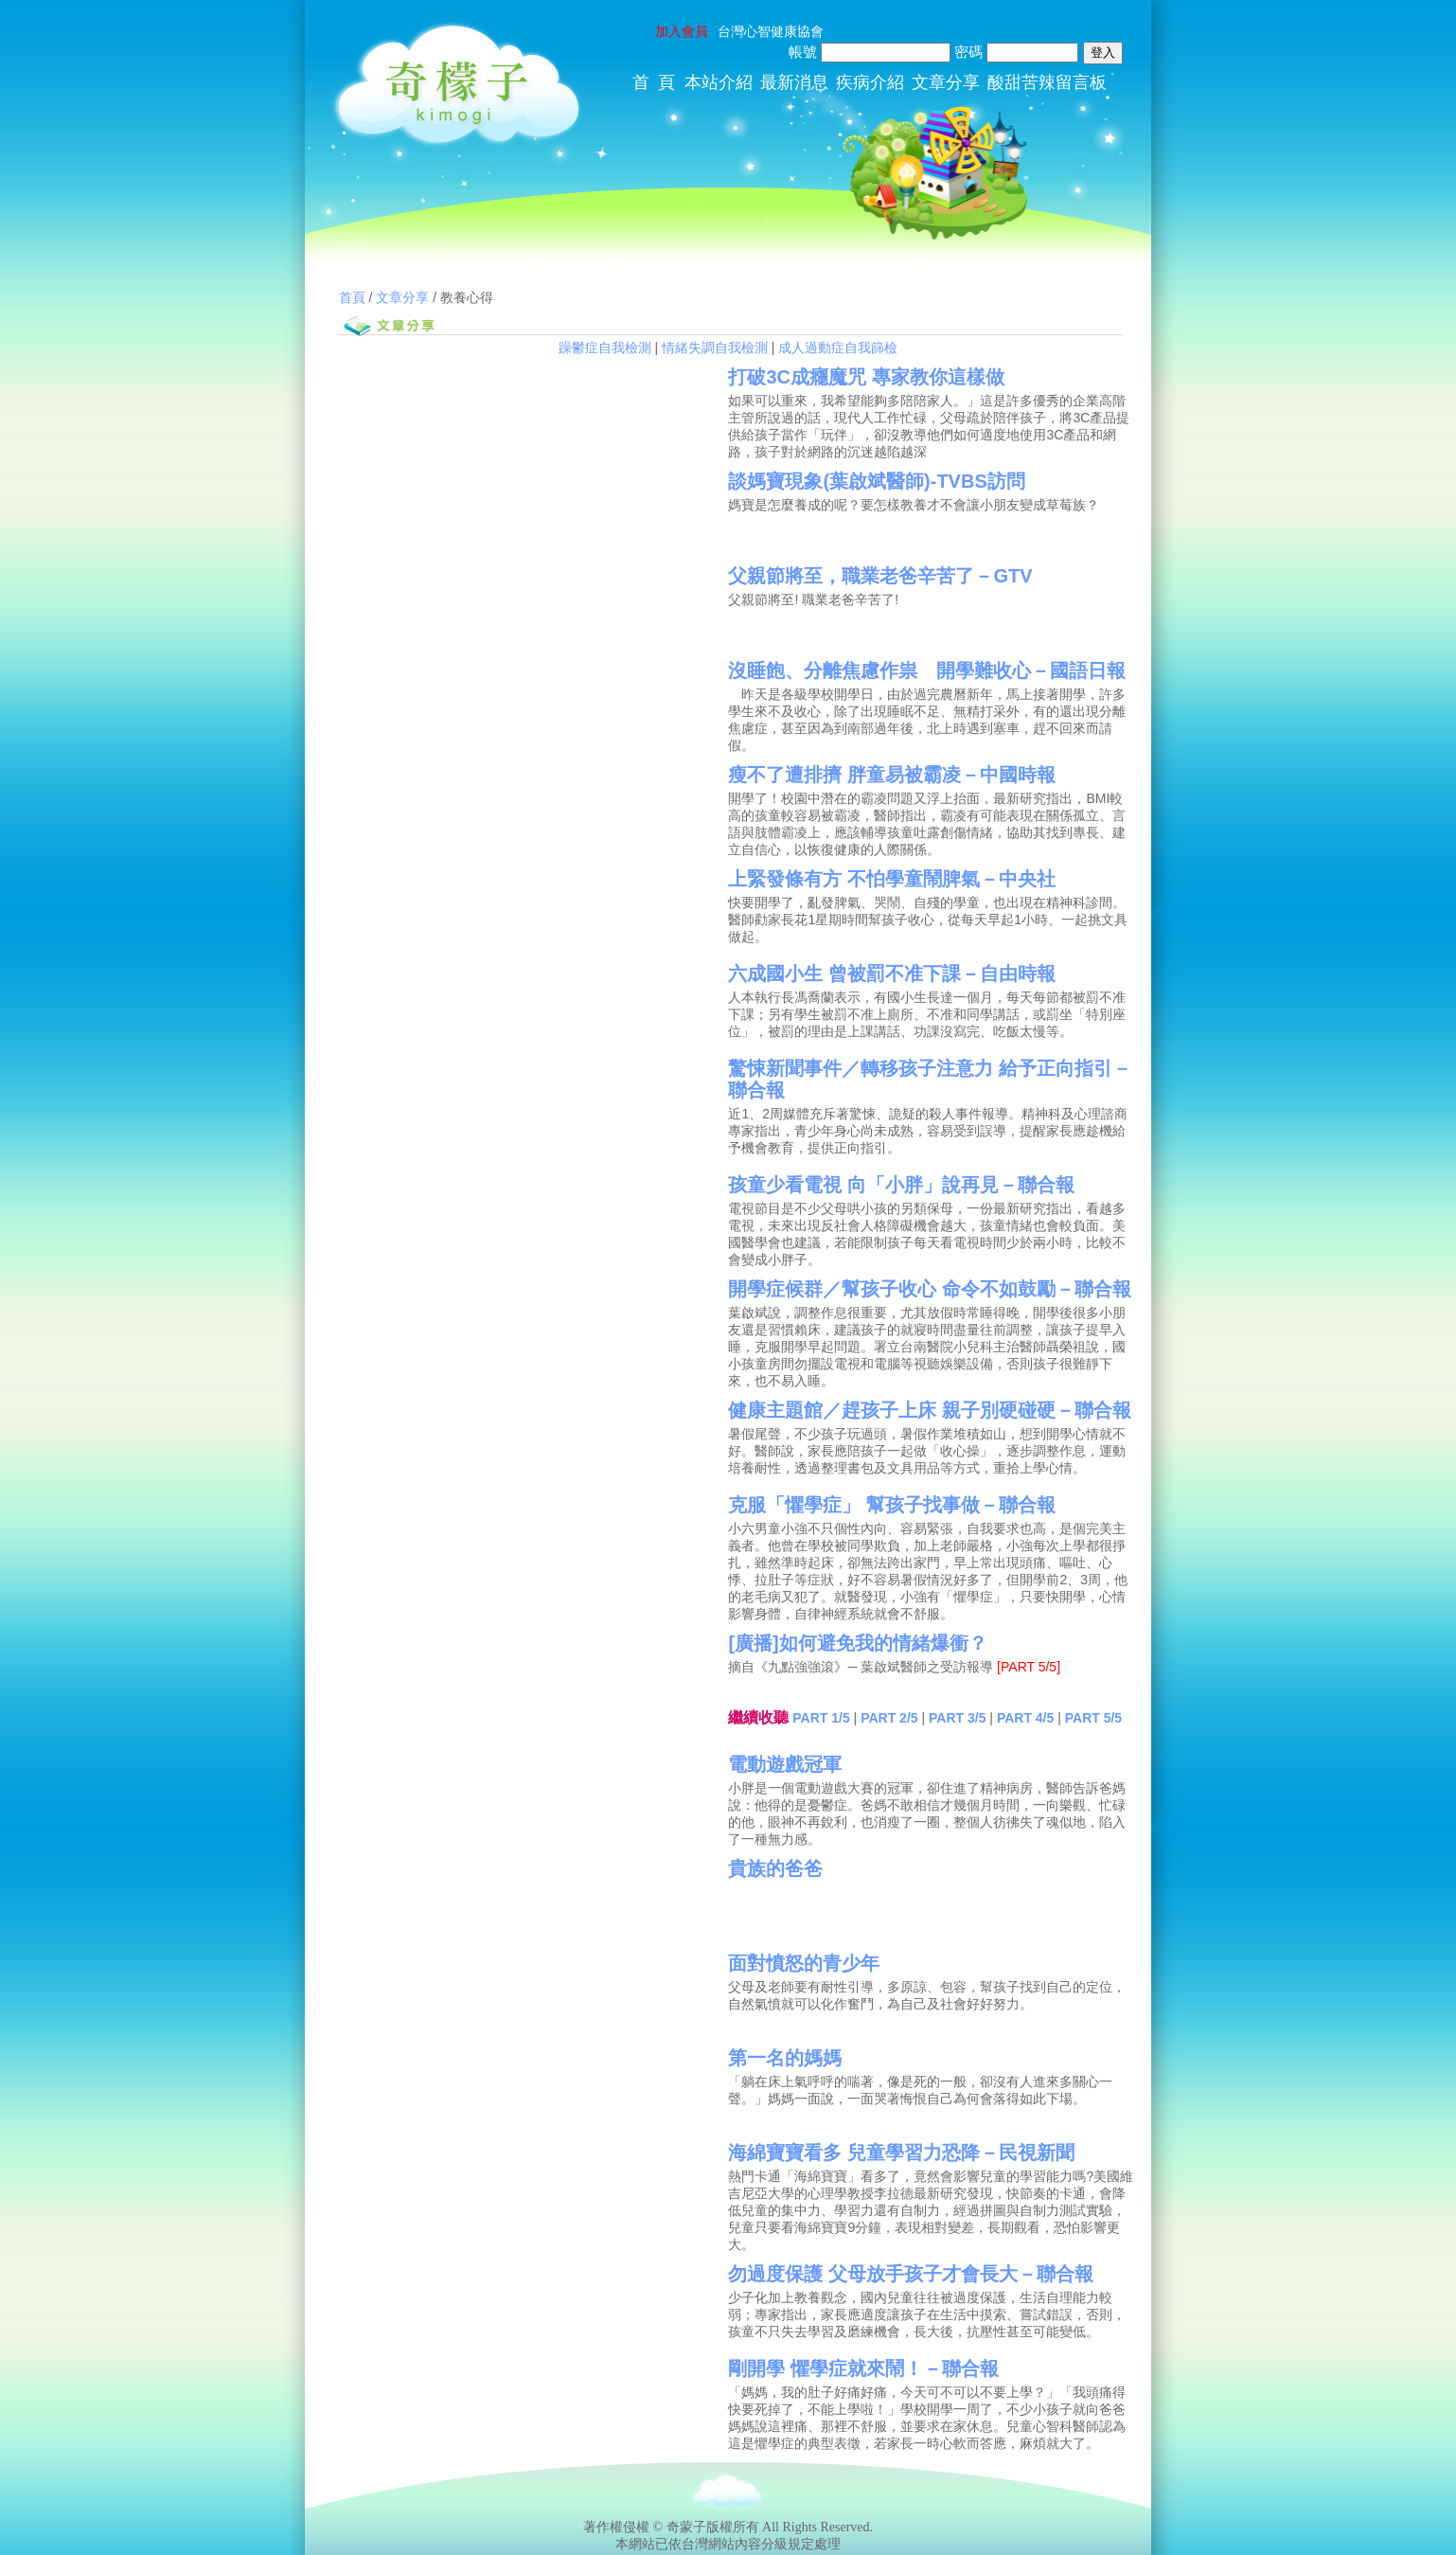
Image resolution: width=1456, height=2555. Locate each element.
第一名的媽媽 (785, 2057)
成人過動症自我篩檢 (837, 347)
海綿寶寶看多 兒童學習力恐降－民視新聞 (901, 2152)
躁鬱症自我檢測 (605, 347)
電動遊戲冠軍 (785, 1764)
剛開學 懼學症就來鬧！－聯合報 (863, 2368)
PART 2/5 (889, 1717)
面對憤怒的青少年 (803, 1963)
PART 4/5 (1025, 1717)
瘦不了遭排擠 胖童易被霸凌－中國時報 (892, 774)
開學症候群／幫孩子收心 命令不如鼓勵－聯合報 (929, 1288)
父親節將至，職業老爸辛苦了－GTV (880, 575)
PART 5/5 (1093, 1717)
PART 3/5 (957, 1717)
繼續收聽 (758, 1717)
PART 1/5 (820, 1717)
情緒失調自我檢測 (715, 347)
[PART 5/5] (1028, 1666)
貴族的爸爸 (775, 1868)
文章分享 (402, 297)
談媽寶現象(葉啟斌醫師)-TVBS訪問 (876, 481)
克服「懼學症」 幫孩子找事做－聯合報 (892, 1504)
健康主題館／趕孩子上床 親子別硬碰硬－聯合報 (929, 1410)
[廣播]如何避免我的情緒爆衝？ (857, 1643)
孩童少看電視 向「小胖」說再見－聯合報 (901, 1184)
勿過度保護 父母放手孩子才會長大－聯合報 (910, 2273)
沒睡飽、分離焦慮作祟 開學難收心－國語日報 (927, 670)
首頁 (352, 297)
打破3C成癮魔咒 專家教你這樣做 (865, 376)
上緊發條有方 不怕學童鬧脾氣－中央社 (892, 878)
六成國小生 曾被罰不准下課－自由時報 (892, 973)
